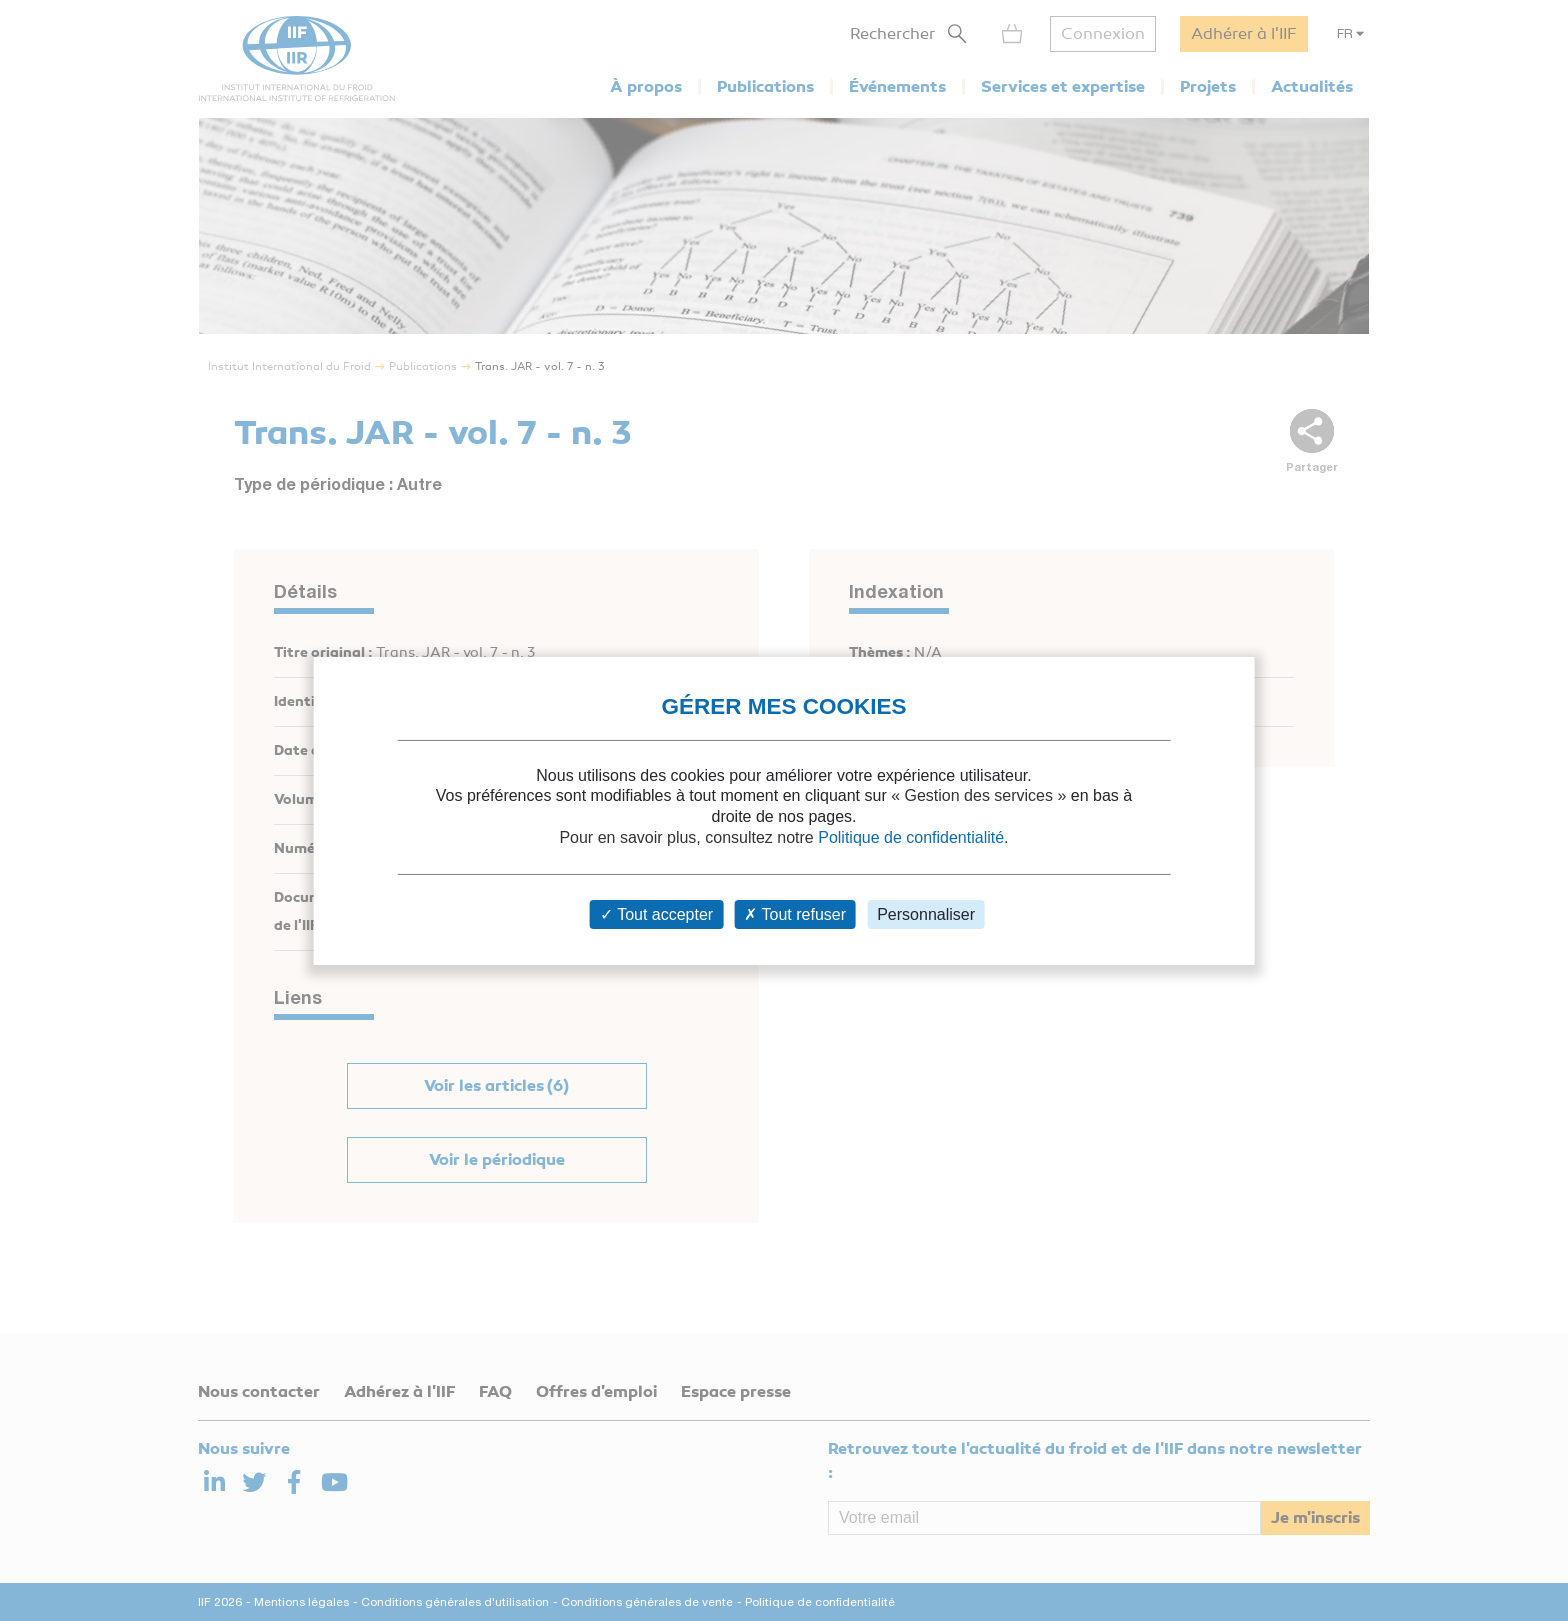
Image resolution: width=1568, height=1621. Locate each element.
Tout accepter (656, 914)
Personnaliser (926, 914)
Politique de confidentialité (911, 837)
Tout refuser (795, 914)
